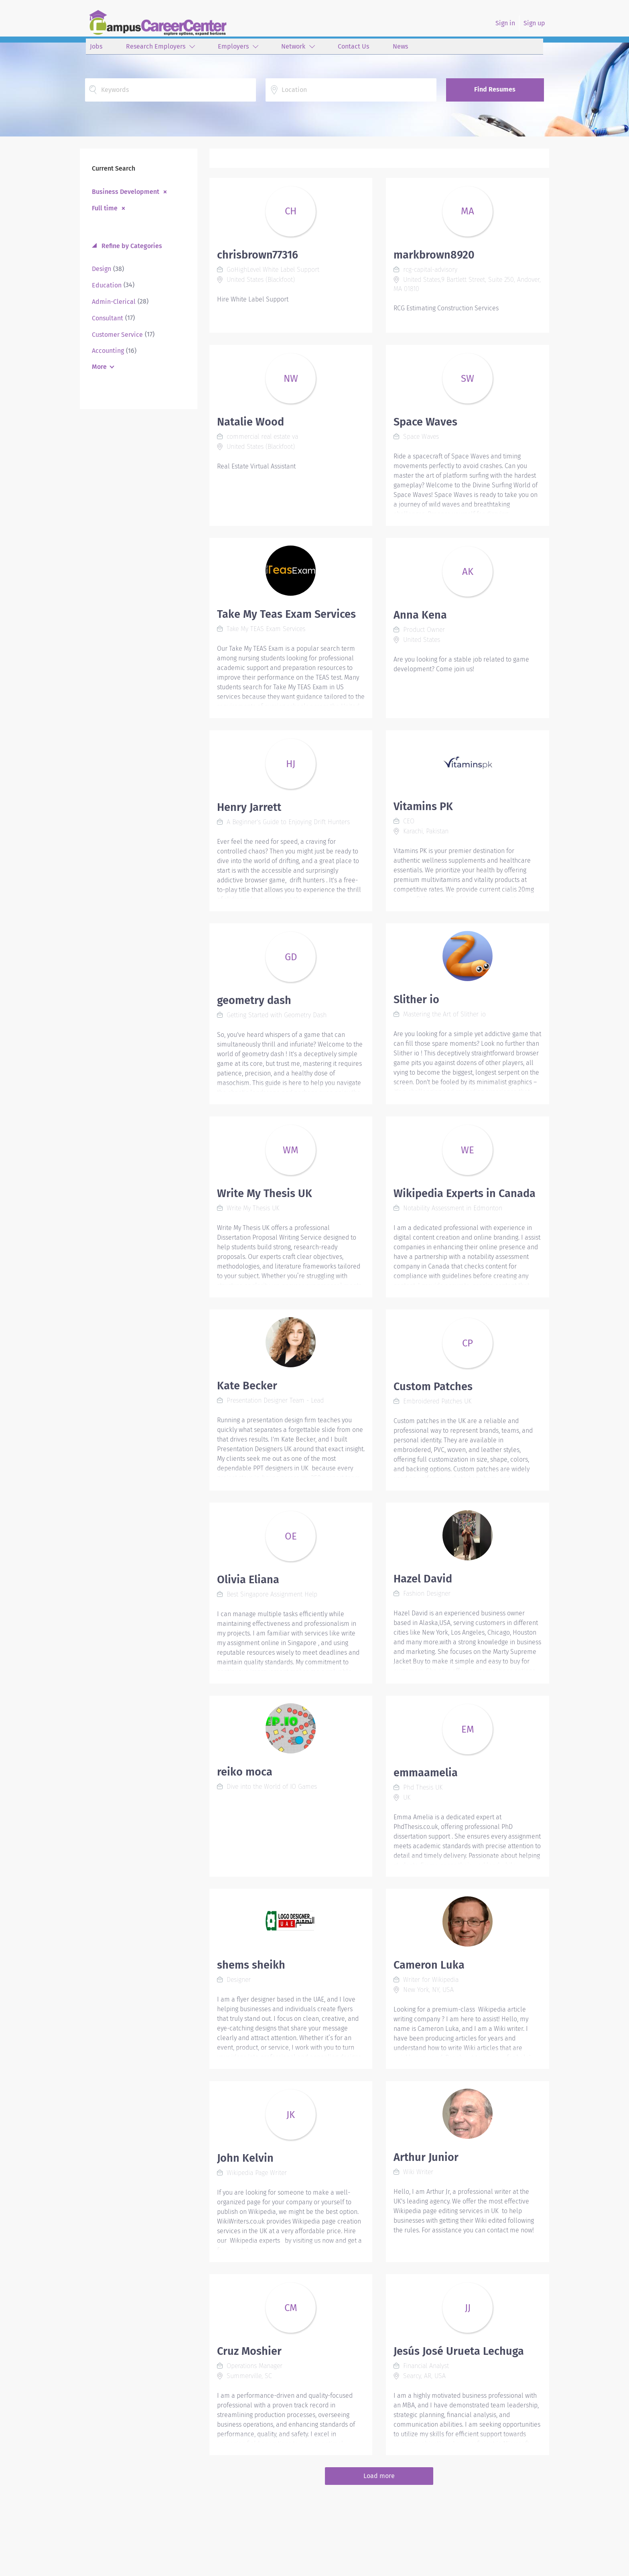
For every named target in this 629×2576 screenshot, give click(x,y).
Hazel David (423, 1578)
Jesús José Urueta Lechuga (459, 2351)
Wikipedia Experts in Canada (465, 1193)
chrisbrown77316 (257, 254)
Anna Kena (420, 615)
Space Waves (425, 421)
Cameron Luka (429, 1965)
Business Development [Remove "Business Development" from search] (125, 191)
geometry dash (254, 1000)
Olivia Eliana (248, 1579)
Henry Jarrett (249, 807)
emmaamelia (426, 1772)
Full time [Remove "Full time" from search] (105, 208)
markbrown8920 (434, 254)
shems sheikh (251, 1965)
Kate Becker (247, 1385)
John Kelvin (245, 2158)
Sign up (534, 23)
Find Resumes (494, 89)
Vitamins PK (423, 806)
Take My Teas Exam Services (286, 614)
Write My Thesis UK (264, 1193)
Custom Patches (433, 1386)
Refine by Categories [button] (131, 246)
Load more (379, 2476)
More (99, 367)
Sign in (505, 23)
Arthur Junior (426, 2157)
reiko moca (244, 1772)
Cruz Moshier (249, 2351)
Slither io (416, 999)
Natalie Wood (250, 421)
